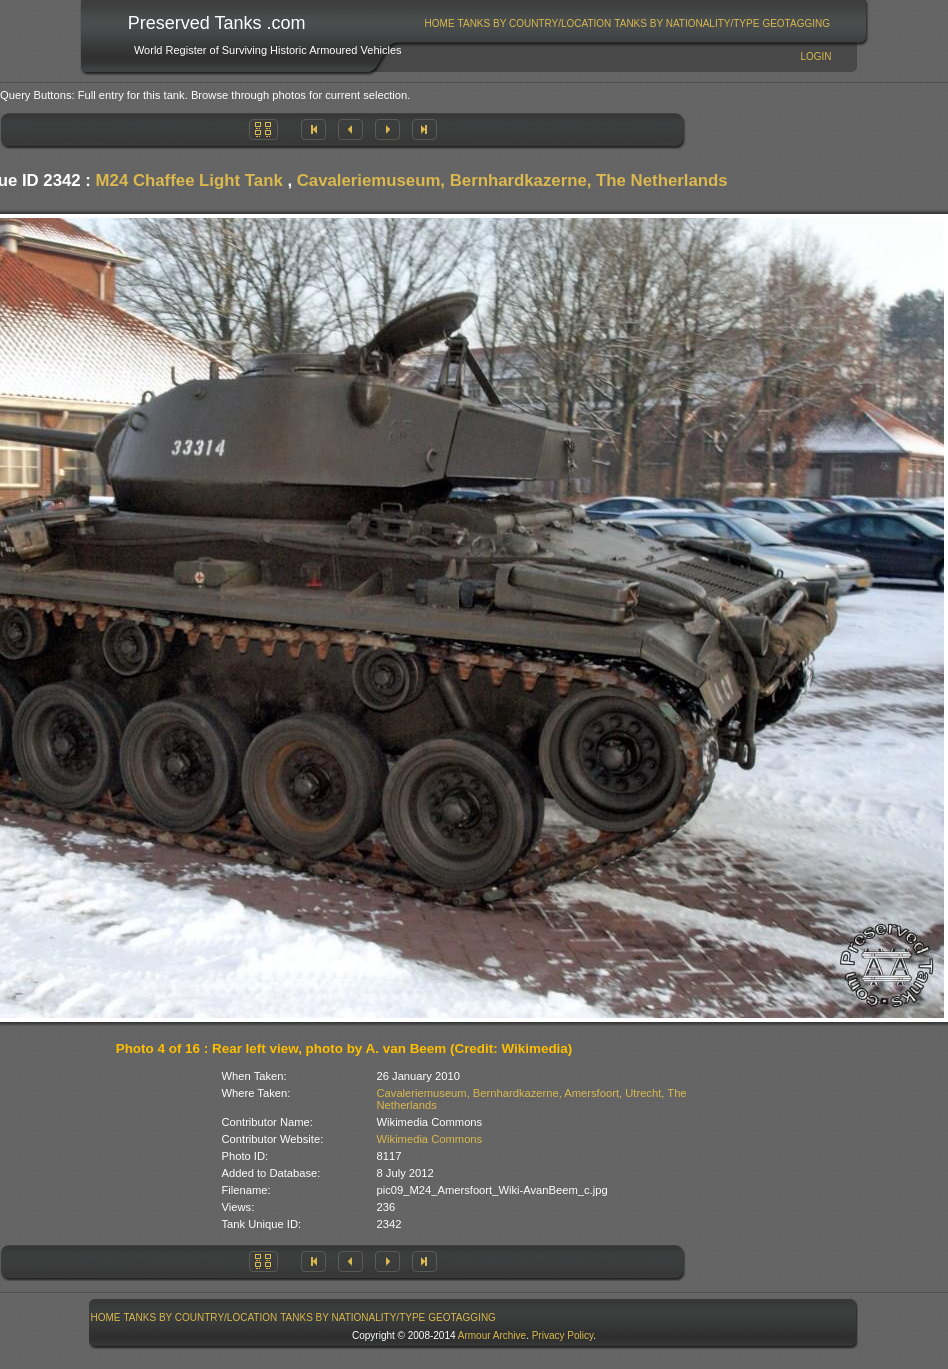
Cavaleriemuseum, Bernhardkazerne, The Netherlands (512, 180)
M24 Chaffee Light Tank (189, 180)
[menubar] (627, 23)
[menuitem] (439, 23)
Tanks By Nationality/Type (686, 23)
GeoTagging (796, 23)
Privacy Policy (563, 1335)
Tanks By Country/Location (535, 23)
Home (440, 23)
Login (815, 56)
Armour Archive (492, 1335)
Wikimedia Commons (430, 1139)
